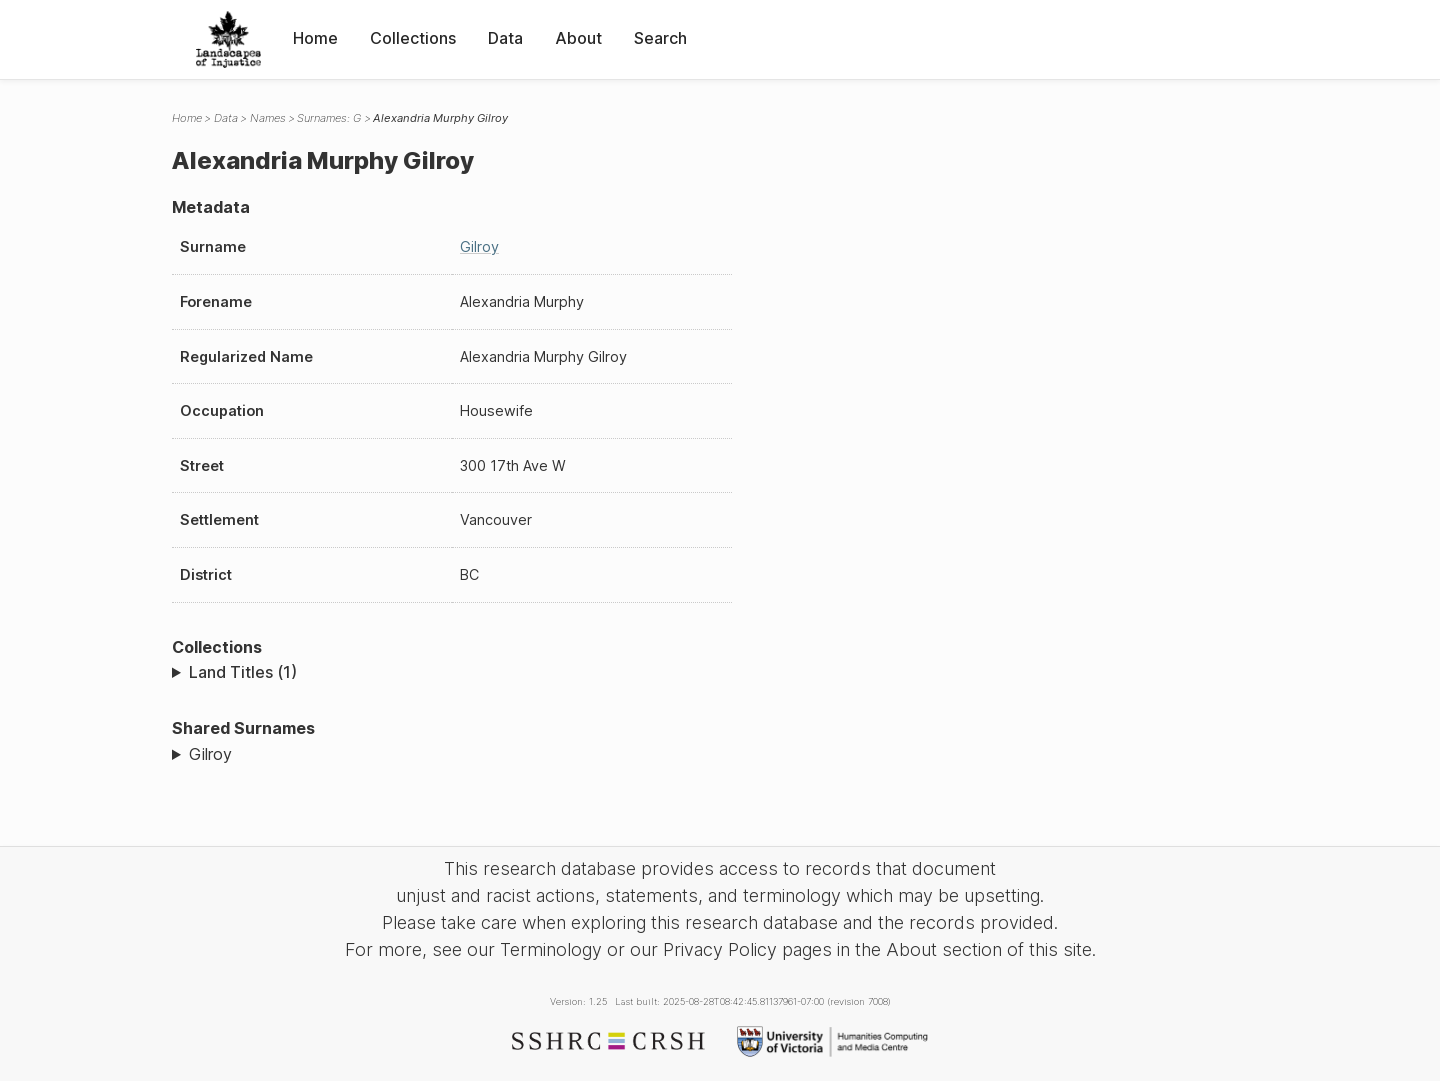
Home (315, 38)
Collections (413, 38)
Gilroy (479, 246)
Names (268, 118)
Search (660, 38)
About (578, 38)
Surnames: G (329, 118)
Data (505, 38)
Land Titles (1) (243, 672)
